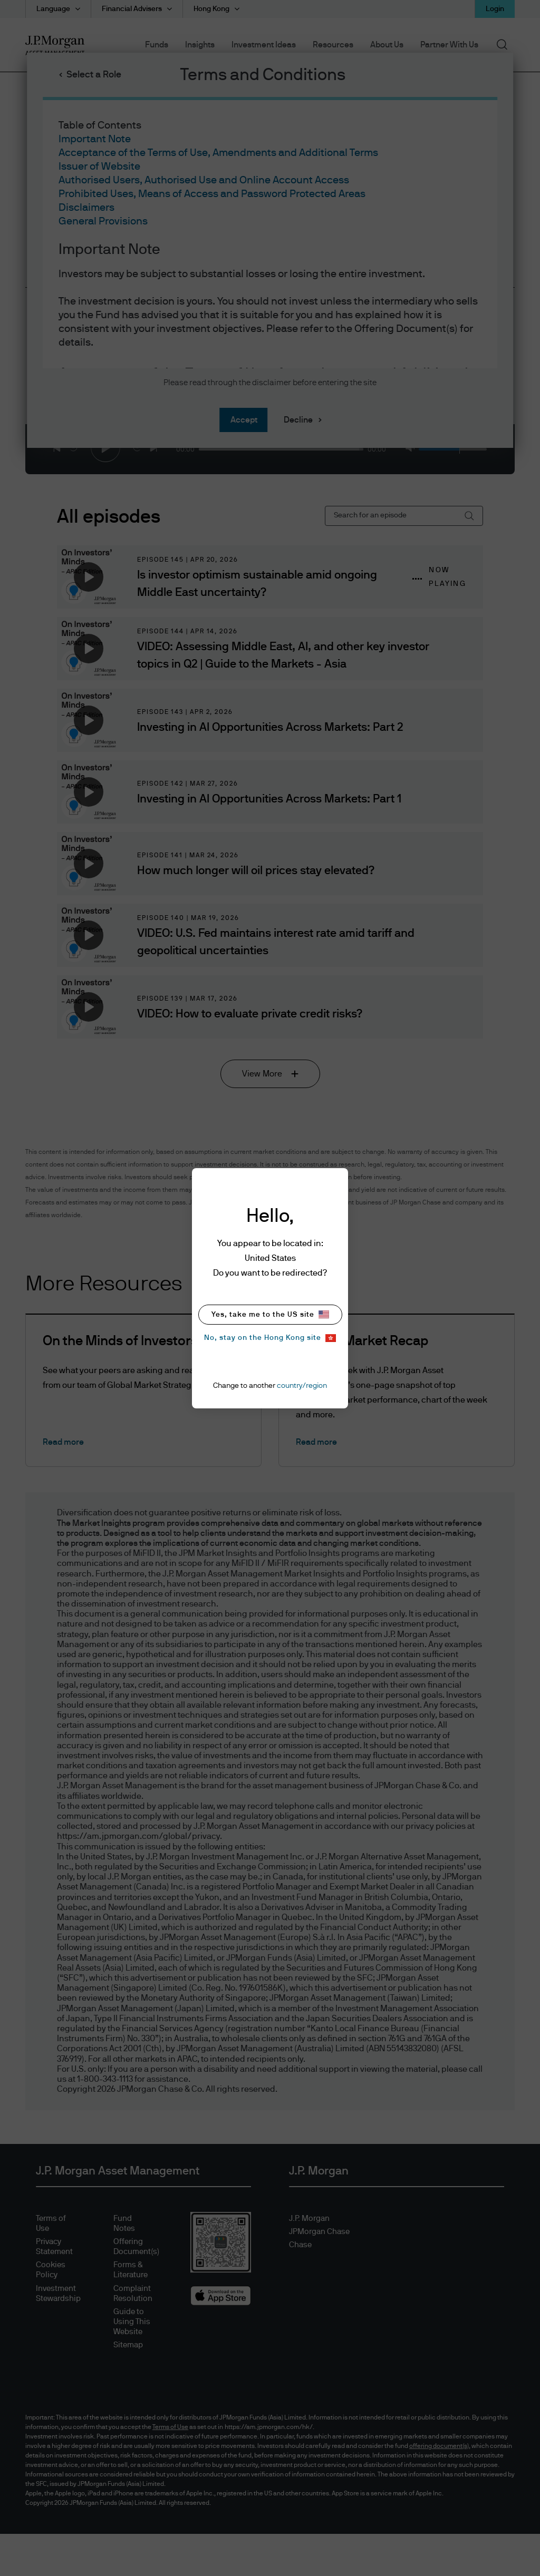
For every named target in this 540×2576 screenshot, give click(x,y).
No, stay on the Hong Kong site (270, 1338)
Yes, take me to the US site (270, 1314)
